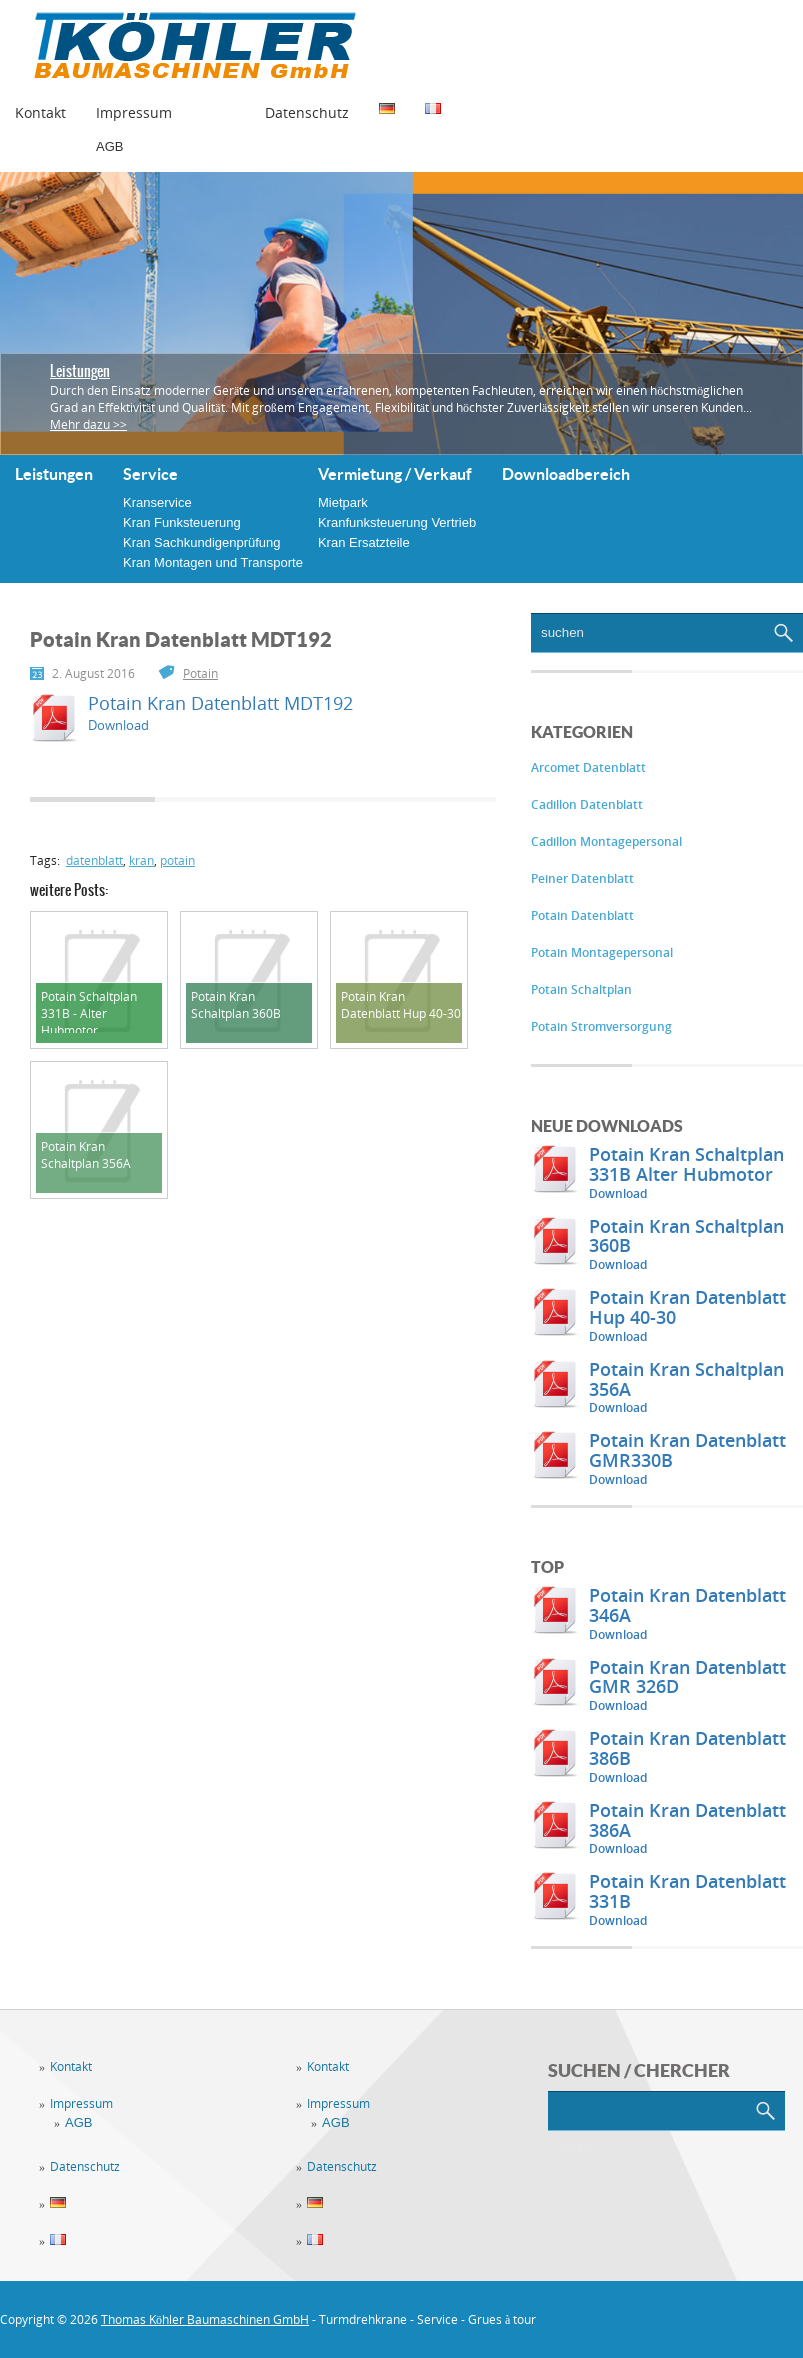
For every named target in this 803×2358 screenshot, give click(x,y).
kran (141, 860)
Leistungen (80, 371)
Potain (200, 673)
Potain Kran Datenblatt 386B (687, 1748)
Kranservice (157, 502)
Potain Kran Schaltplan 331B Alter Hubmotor (686, 1164)
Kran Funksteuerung (182, 522)
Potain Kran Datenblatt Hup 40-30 (687, 1307)
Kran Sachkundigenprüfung (202, 542)
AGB (109, 146)
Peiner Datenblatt (582, 878)
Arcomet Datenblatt (588, 767)
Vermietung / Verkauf (395, 474)
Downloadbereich (566, 474)
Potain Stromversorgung (601, 1026)
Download (618, 1193)
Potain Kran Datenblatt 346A (687, 1605)
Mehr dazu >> (88, 424)
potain (177, 860)
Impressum (134, 112)
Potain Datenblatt (582, 915)
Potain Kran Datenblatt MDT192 (220, 703)
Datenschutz (307, 112)
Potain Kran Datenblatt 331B (687, 1891)
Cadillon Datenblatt (587, 804)
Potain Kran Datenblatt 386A (687, 1820)
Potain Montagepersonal (602, 952)
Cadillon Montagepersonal (606, 841)
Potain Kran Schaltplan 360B (686, 1236)
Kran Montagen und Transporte (213, 562)
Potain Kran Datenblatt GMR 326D (687, 1677)
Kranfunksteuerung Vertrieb (397, 522)
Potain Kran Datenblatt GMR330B (687, 1450)
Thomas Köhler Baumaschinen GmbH (205, 2319)
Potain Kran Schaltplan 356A (686, 1379)
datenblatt (94, 860)
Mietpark (343, 502)
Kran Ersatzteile (364, 542)
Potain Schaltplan (581, 989)
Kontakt (40, 112)
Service (150, 474)
